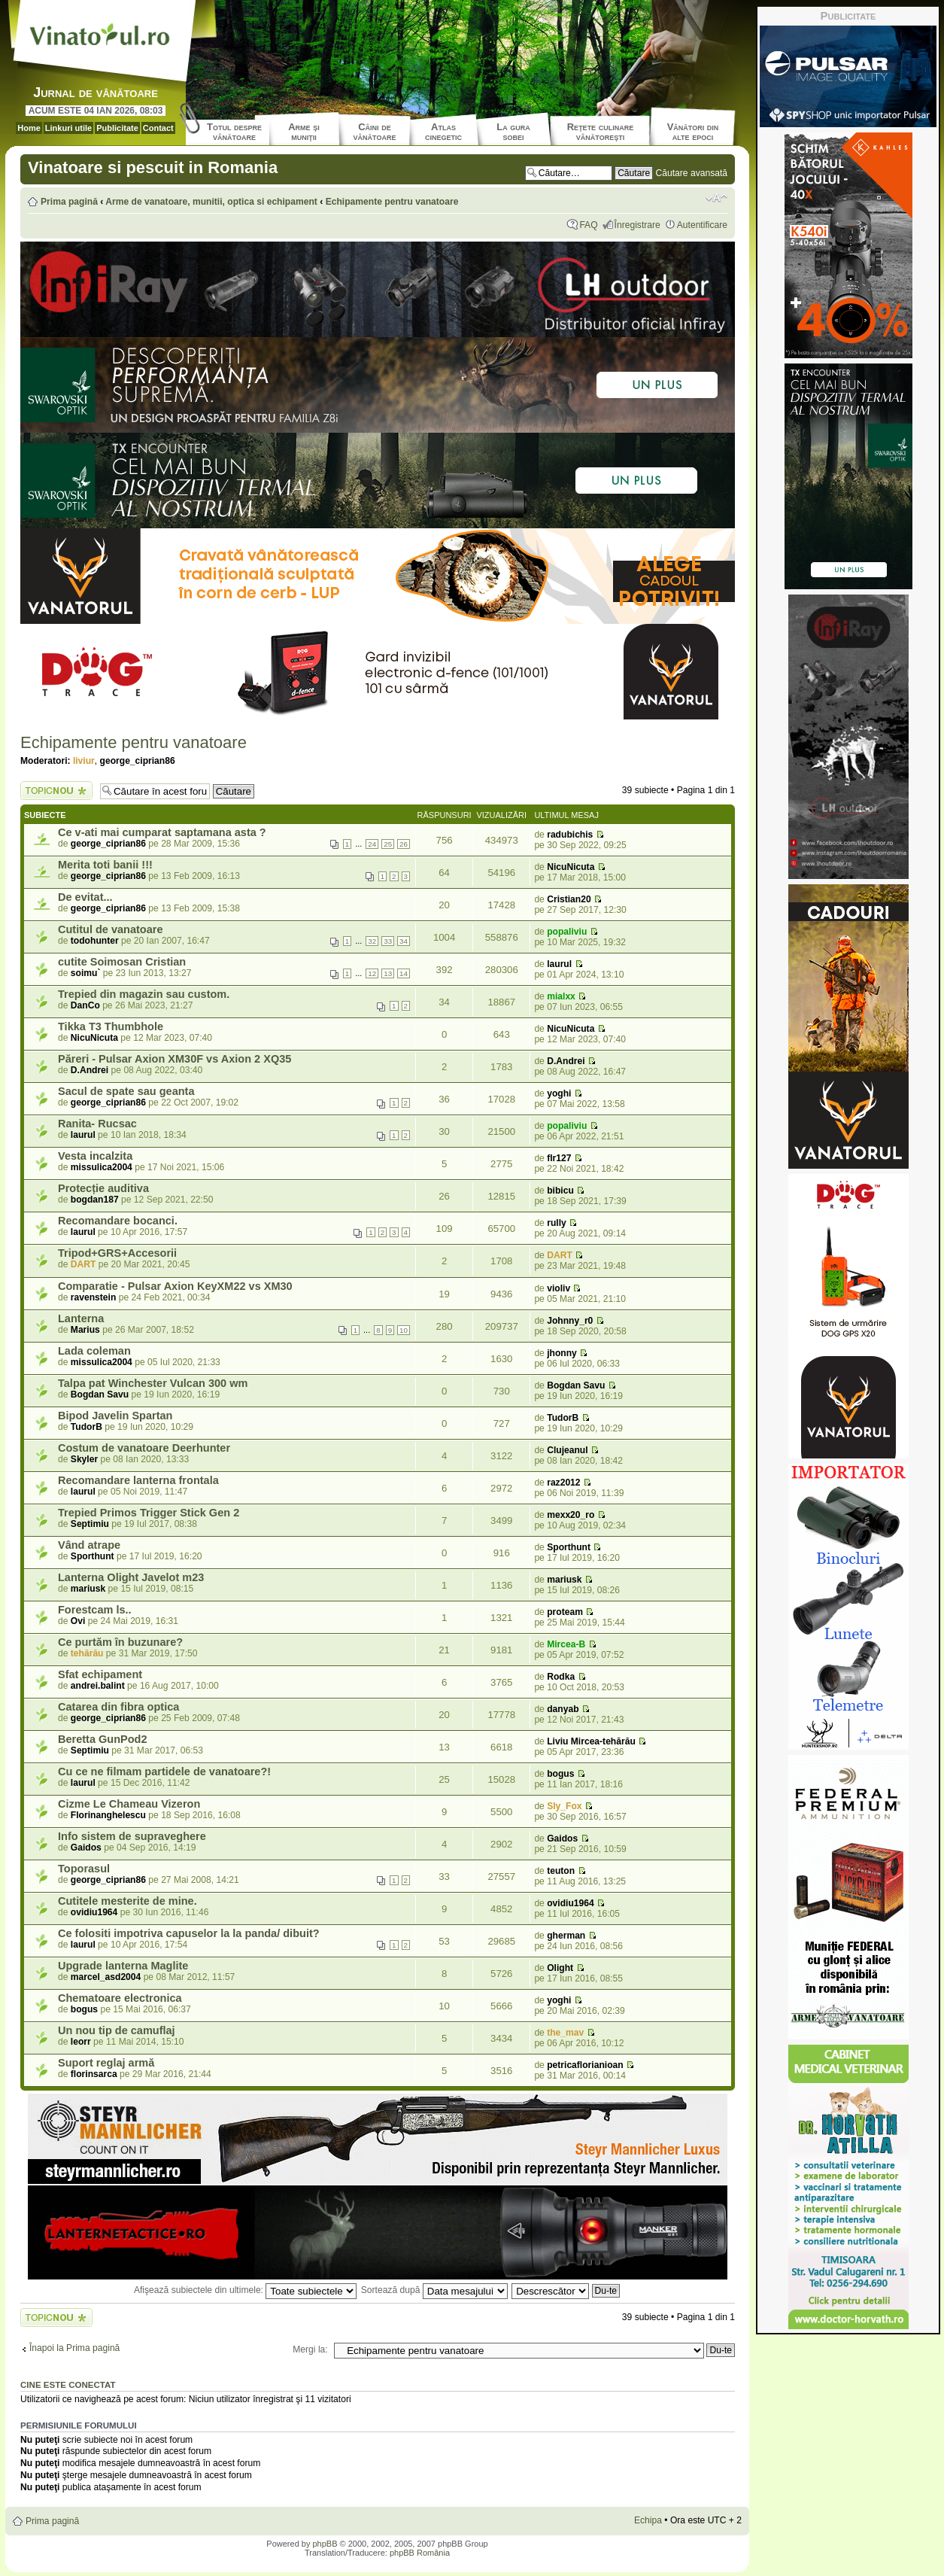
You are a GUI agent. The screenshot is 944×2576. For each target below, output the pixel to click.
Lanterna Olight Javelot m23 (131, 1577)
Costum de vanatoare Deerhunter (144, 1448)
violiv (558, 1288)
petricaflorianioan (585, 2065)
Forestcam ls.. (95, 1610)
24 (372, 844)
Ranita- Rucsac (97, 1124)
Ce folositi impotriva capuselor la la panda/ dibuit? (189, 1933)
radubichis (570, 834)
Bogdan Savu (100, 1394)
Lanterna (81, 1318)
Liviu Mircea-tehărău (591, 1741)
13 (388, 973)
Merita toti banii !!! (105, 865)
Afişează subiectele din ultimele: (245, 2290)
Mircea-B (566, 1644)
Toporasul (84, 1869)
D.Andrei (89, 1070)
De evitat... (85, 897)
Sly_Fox (564, 1806)
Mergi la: (310, 2349)
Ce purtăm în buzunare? (120, 1642)
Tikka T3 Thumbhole (110, 1026)
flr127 (559, 1158)
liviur (84, 761)
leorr (81, 2041)
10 (403, 1330)
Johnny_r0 (570, 1320)
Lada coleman (94, 1351)
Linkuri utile (68, 127)
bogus (560, 1774)
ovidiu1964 (94, 1912)
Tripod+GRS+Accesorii (117, 1253)
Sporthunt (92, 1556)
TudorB (86, 1427)
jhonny (562, 1353)
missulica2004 (101, 1167)
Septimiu (90, 1524)
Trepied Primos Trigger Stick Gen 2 (148, 1513)
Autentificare (702, 225)
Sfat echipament (100, 1674)
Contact (158, 127)
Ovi (78, 1621)
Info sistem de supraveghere (132, 1836)
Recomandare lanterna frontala (138, 1480)
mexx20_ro (570, 1515)
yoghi (559, 1093)
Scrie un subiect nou (56, 790)
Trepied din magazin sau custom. (143, 994)
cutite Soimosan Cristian (122, 962)
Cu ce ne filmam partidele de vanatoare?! (164, 1771)
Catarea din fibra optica (118, 1707)
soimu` (86, 973)
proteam (565, 1612)
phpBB (324, 2543)
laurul (559, 964)
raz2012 (563, 1482)
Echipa (648, 2520)
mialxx (561, 996)
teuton (561, 1871)
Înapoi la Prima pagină (74, 2348)
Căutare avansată (691, 173)
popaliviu (567, 931)
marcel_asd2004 (106, 1977)
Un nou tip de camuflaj (116, 2030)
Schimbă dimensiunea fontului (716, 198)
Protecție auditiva (103, 1188)
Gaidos (86, 1847)
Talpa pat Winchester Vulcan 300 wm (152, 1383)
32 (372, 941)
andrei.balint (98, 1685)
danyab (562, 1709)
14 (403, 973)
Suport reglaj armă (106, 2063)
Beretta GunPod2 (102, 1739)
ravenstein (94, 1297)
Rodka (561, 1676)
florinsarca (94, 2074)
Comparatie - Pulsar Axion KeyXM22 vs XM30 (175, 1286)
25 (388, 844)
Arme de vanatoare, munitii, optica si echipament (211, 201)
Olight (560, 1968)
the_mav (565, 2032)
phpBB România (420, 2552)
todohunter (95, 940)
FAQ (588, 225)
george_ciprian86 (137, 761)
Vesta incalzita (95, 1156)
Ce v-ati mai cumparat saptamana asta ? (162, 832)
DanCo (85, 1005)
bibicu (560, 1190)
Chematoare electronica (120, 1998)
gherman (566, 1935)
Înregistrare (637, 225)
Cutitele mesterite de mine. (127, 1901)
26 (403, 844)
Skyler (84, 1459)
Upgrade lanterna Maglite (123, 1966)
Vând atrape (89, 1545)
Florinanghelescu (108, 1815)
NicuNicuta (570, 867)
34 (403, 941)
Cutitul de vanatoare (110, 929)
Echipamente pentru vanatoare (392, 201)
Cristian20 (568, 899)
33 (388, 941)
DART (83, 1264)
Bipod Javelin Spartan (115, 1416)
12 (372, 973)
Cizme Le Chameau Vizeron (129, 1804)
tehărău (87, 1653)
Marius (85, 1329)
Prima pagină (69, 201)
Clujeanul (567, 1450)
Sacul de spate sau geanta (126, 1091)
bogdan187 (95, 1199)
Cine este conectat (68, 2384)
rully (556, 1223)
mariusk (88, 1588)
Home (29, 127)
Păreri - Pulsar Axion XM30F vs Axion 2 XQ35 (174, 1059)
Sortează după (434, 2290)
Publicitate (117, 127)
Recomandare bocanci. (118, 1221)
